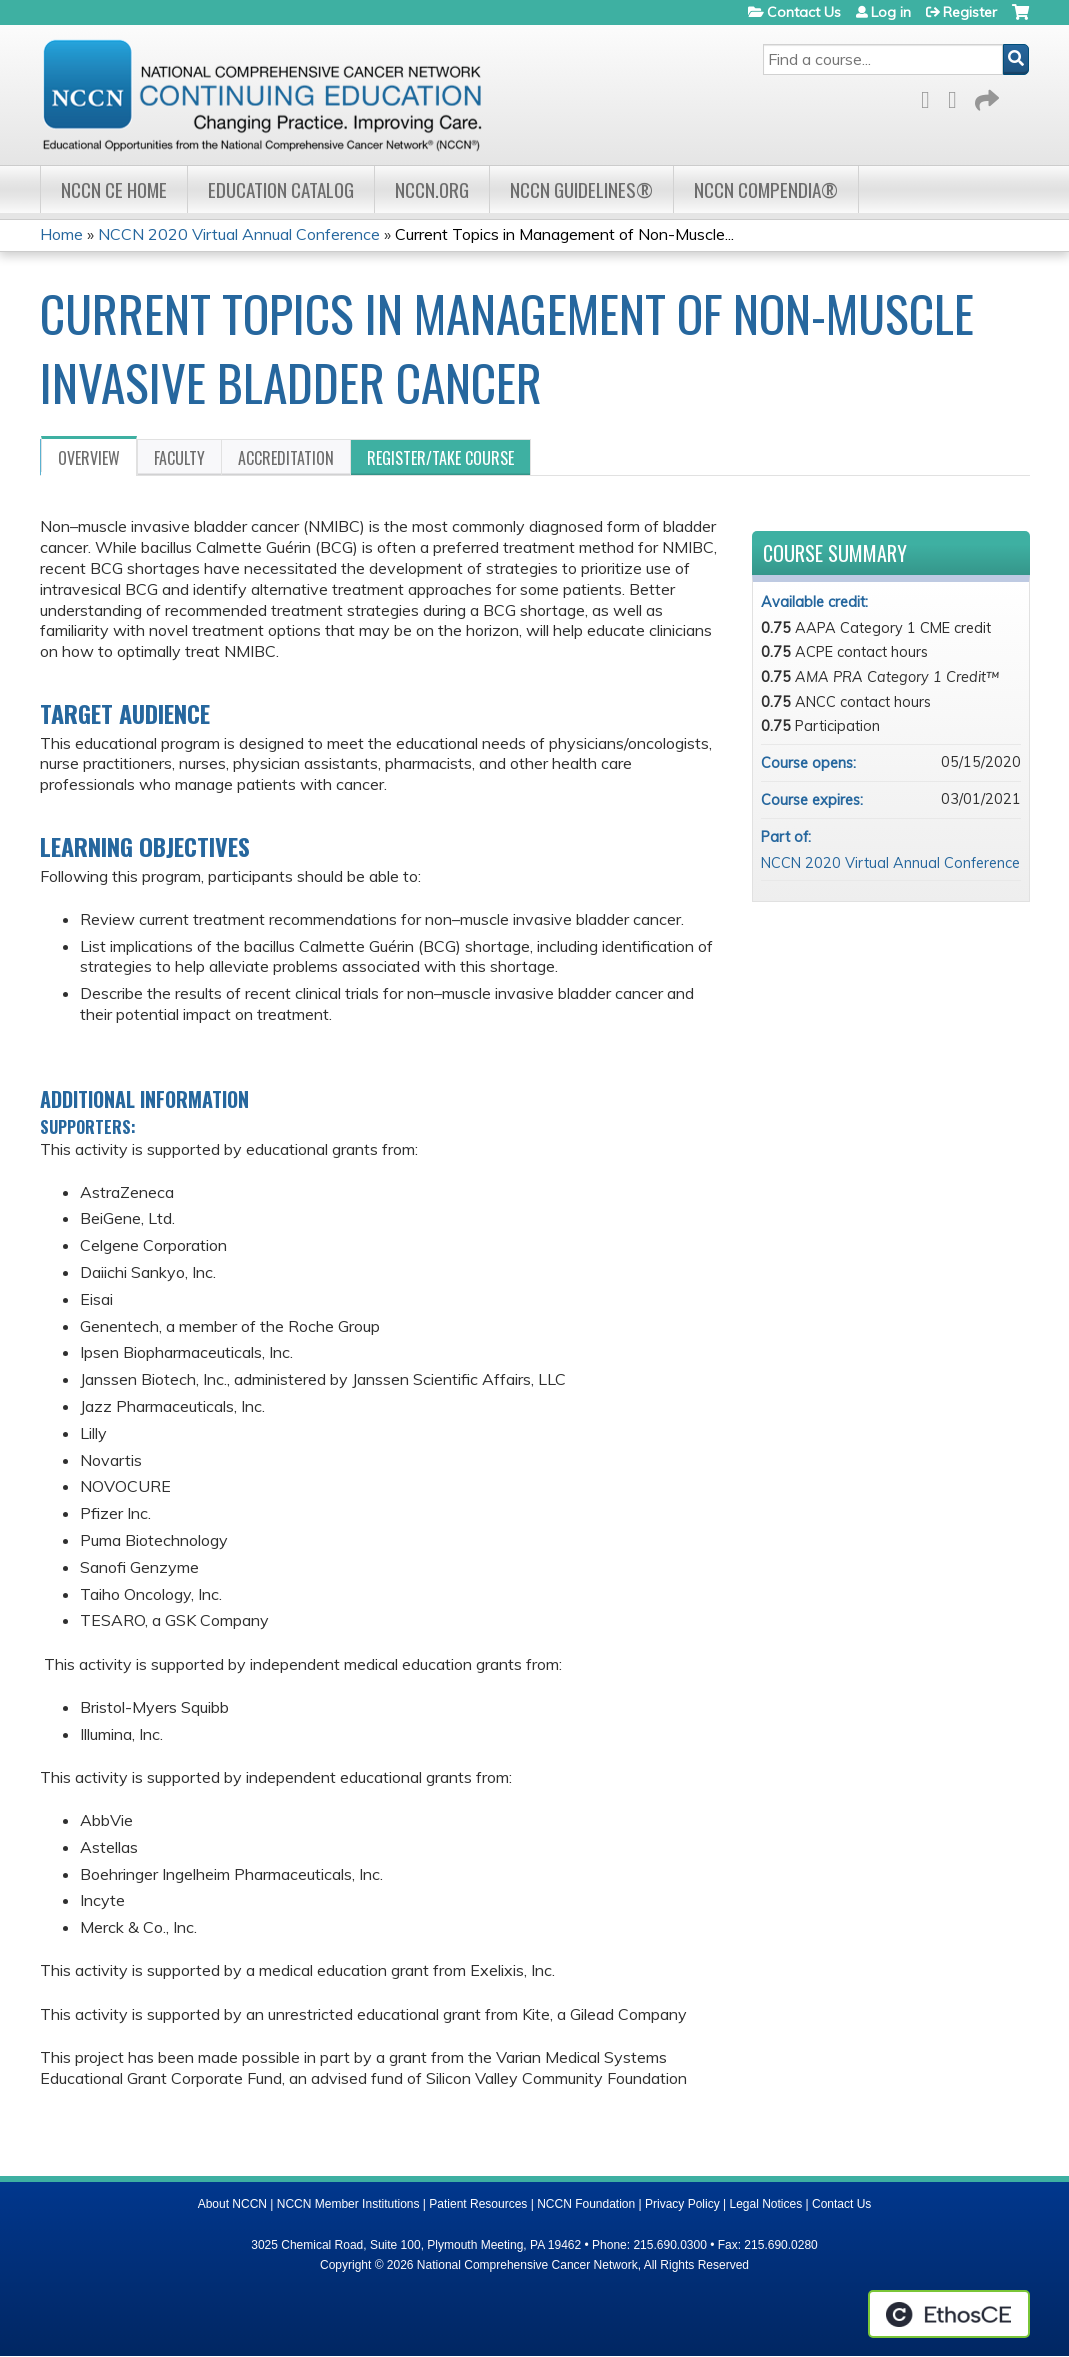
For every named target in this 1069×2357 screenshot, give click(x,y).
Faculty (179, 458)
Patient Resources (478, 2204)
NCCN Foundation (586, 2204)
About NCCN (232, 2204)
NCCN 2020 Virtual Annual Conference (239, 234)
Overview (89, 458)
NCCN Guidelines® (581, 189)
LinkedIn (958, 96)
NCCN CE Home (114, 189)
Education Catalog (281, 189)
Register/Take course (440, 458)
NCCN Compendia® (766, 189)
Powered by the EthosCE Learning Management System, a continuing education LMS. (949, 2314)
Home (61, 234)
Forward (985, 96)
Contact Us (804, 12)
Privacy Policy (682, 2204)
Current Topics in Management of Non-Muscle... (564, 234)
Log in (891, 12)
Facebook (931, 96)
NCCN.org (432, 189)
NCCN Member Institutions (348, 2204)
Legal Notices (765, 2204)
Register (970, 12)
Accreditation (286, 458)
